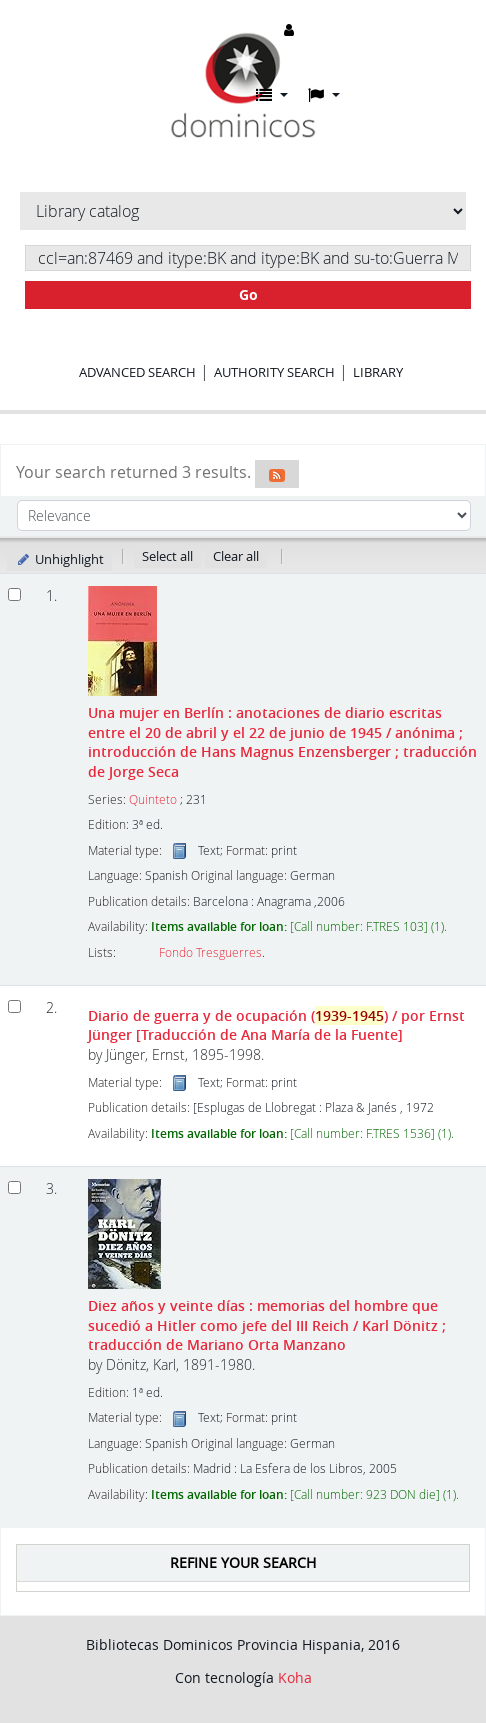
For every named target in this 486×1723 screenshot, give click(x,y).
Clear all (236, 556)
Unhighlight (59, 559)
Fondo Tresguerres (210, 952)
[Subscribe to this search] (277, 474)
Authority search (274, 372)
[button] (272, 95)
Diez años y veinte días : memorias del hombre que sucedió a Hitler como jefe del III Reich (267, 1325)
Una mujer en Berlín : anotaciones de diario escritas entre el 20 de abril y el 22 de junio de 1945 (282, 741)
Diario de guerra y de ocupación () (276, 1025)
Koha (295, 1677)
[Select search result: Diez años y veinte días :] (14, 1187)
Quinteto (153, 799)
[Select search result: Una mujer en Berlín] (14, 594)
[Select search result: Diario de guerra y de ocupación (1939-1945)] (14, 1006)
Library (378, 372)
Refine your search (243, 1562)
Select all (167, 556)
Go (248, 294)
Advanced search (137, 372)
